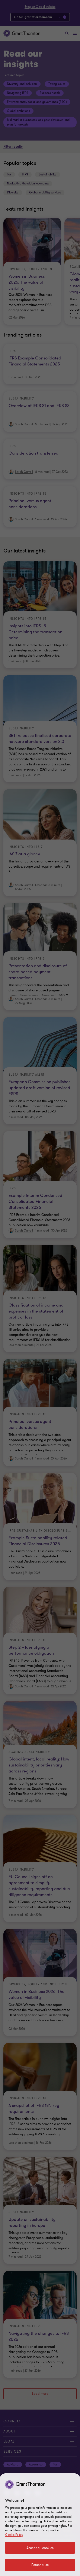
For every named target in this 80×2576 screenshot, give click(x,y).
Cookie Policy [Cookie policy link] (14, 2535)
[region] (40, 2524)
